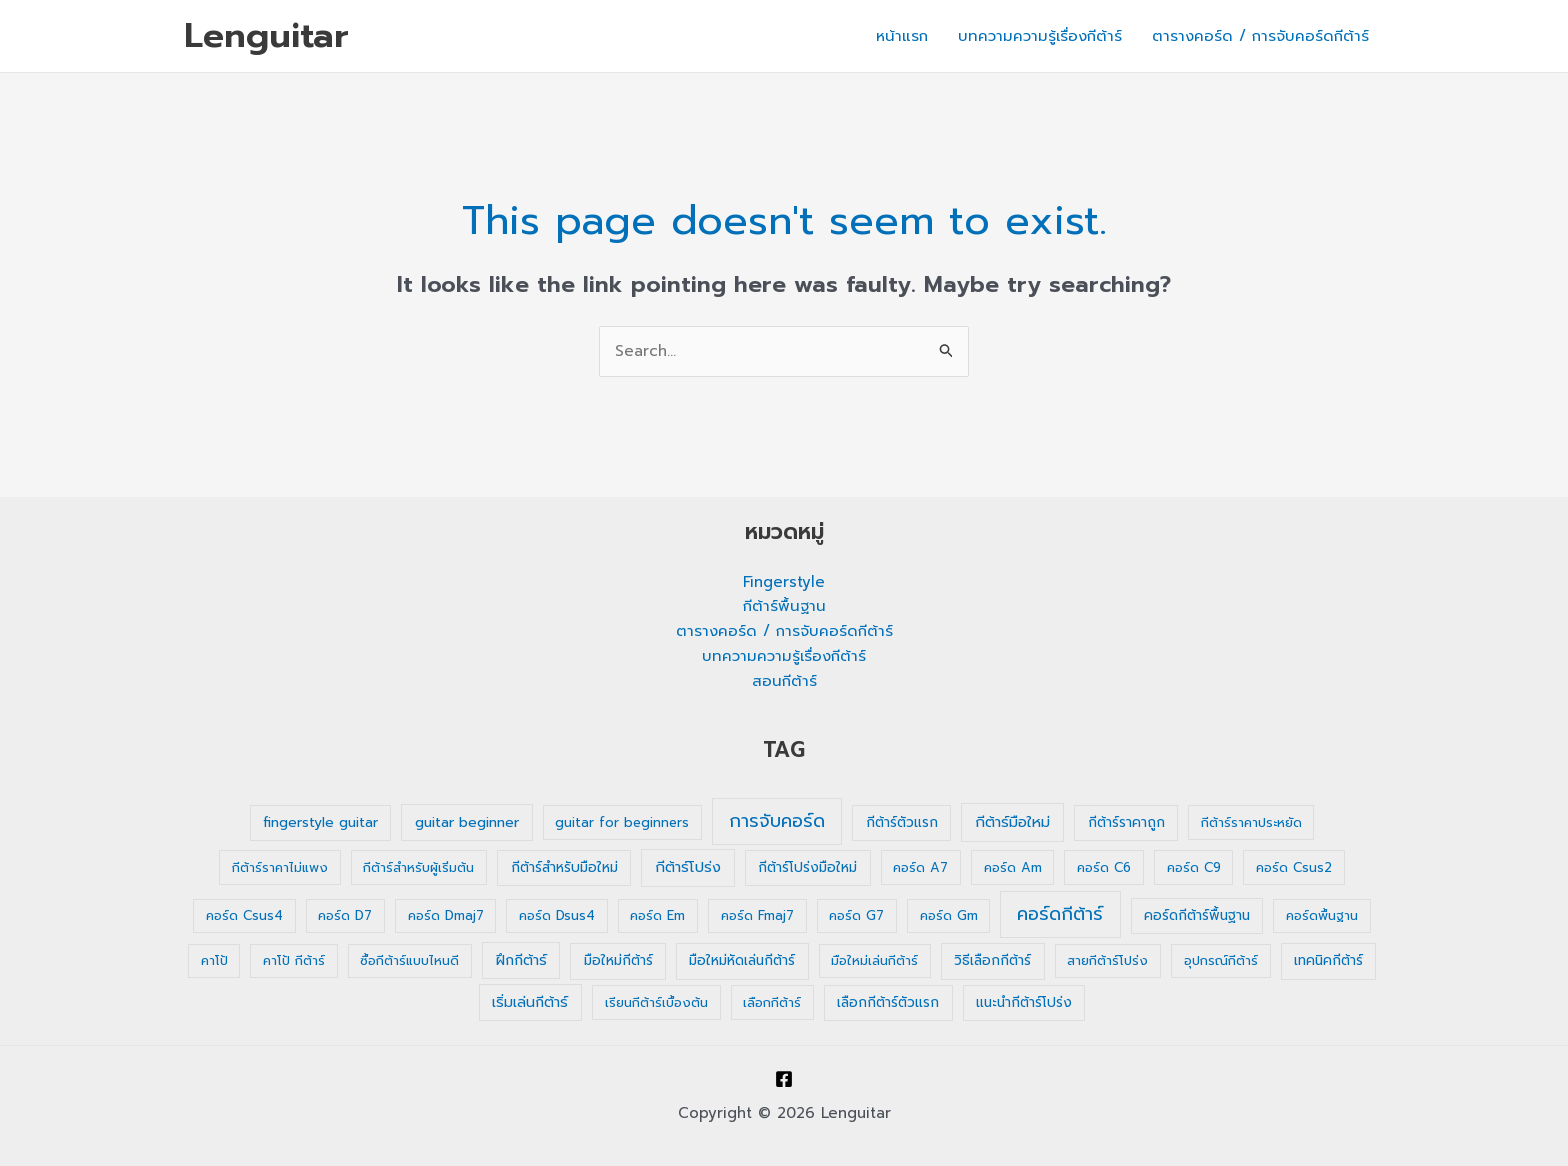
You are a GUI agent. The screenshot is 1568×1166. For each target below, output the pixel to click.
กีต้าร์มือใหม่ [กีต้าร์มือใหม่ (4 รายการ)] (1012, 822)
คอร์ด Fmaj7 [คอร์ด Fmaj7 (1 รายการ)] (757, 915)
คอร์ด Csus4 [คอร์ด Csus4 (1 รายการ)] (244, 915)
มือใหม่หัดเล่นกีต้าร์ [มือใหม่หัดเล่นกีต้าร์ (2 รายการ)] (742, 960)
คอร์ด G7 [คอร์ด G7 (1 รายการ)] (856, 915)
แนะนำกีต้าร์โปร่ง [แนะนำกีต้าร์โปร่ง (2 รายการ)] (1024, 1002)
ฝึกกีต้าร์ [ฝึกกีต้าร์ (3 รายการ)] (521, 960)
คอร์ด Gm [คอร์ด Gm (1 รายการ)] (949, 915)
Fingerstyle (784, 582)
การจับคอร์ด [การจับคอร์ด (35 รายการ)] (777, 821)
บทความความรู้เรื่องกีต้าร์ (1040, 36)
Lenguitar (266, 35)
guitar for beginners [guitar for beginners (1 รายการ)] (622, 822)
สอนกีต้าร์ (784, 681)
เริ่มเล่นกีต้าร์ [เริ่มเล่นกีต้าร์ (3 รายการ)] (530, 1002)
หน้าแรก (902, 36)
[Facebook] (784, 1079)
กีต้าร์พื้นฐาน (784, 606)
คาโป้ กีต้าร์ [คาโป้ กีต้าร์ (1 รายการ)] (294, 960)
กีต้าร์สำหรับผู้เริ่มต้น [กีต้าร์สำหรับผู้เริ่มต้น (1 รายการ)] (418, 867)
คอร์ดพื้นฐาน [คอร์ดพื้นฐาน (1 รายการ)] (1322, 915)
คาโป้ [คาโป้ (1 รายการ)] (214, 960)
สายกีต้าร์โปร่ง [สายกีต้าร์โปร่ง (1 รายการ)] (1107, 960)
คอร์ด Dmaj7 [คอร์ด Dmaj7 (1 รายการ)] (446, 915)
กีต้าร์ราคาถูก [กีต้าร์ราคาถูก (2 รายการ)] (1126, 822)
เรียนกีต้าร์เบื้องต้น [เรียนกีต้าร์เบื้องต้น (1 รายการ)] (656, 1002)
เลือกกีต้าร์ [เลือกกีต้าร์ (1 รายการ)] (772, 1002)
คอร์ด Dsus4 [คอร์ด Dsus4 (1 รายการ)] (557, 915)
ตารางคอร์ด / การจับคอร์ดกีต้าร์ (1260, 36)
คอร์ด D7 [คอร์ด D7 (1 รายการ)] (345, 915)
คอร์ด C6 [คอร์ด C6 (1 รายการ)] (1104, 867)
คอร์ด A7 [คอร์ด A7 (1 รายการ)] (920, 867)
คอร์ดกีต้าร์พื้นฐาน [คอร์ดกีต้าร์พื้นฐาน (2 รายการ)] (1197, 915)
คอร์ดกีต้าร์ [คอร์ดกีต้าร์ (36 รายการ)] (1060, 914)
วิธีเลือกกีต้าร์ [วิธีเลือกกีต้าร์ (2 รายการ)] (992, 960)
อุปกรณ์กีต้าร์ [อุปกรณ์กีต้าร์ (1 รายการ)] (1221, 960)
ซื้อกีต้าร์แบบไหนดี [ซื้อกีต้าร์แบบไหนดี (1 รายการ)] (409, 960)
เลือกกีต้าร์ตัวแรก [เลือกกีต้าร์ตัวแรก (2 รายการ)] (888, 1002)
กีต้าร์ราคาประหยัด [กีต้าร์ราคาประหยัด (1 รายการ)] (1251, 822)
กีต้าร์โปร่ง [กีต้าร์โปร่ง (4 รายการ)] (688, 867)
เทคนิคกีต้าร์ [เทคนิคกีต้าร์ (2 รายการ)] (1328, 960)
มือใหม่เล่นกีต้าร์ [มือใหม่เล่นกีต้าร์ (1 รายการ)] (874, 960)
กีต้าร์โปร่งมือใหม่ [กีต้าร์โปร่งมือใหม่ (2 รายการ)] (807, 867)
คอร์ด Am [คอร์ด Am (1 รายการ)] (1013, 867)
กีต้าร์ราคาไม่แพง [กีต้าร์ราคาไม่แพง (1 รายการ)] (280, 867)
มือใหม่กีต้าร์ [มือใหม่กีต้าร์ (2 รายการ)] (618, 960)
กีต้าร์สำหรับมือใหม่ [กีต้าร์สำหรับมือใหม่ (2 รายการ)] (564, 867)
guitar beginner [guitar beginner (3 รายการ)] (467, 822)
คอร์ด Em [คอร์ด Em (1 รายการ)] (657, 915)
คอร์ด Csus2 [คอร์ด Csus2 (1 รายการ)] (1294, 867)
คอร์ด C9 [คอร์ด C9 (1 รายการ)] (1194, 867)
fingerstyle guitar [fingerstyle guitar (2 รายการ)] (320, 822)
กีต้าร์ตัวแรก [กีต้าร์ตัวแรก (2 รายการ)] (902, 822)
